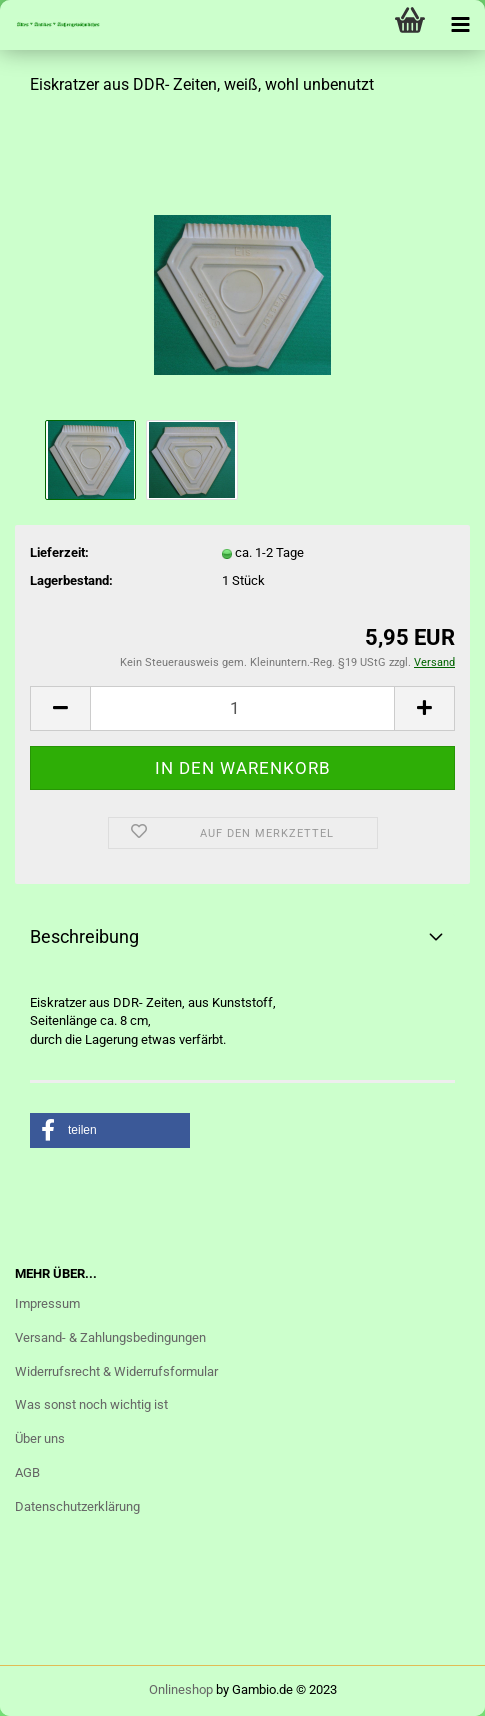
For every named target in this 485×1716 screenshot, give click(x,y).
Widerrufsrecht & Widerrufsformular (116, 1371)
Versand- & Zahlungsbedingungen (110, 1337)
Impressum (47, 1303)
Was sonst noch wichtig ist (91, 1404)
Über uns (40, 1438)
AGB (27, 1472)
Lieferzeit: (59, 552)
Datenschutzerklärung (77, 1506)
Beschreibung (84, 936)
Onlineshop (181, 1689)
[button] (110, 1130)
